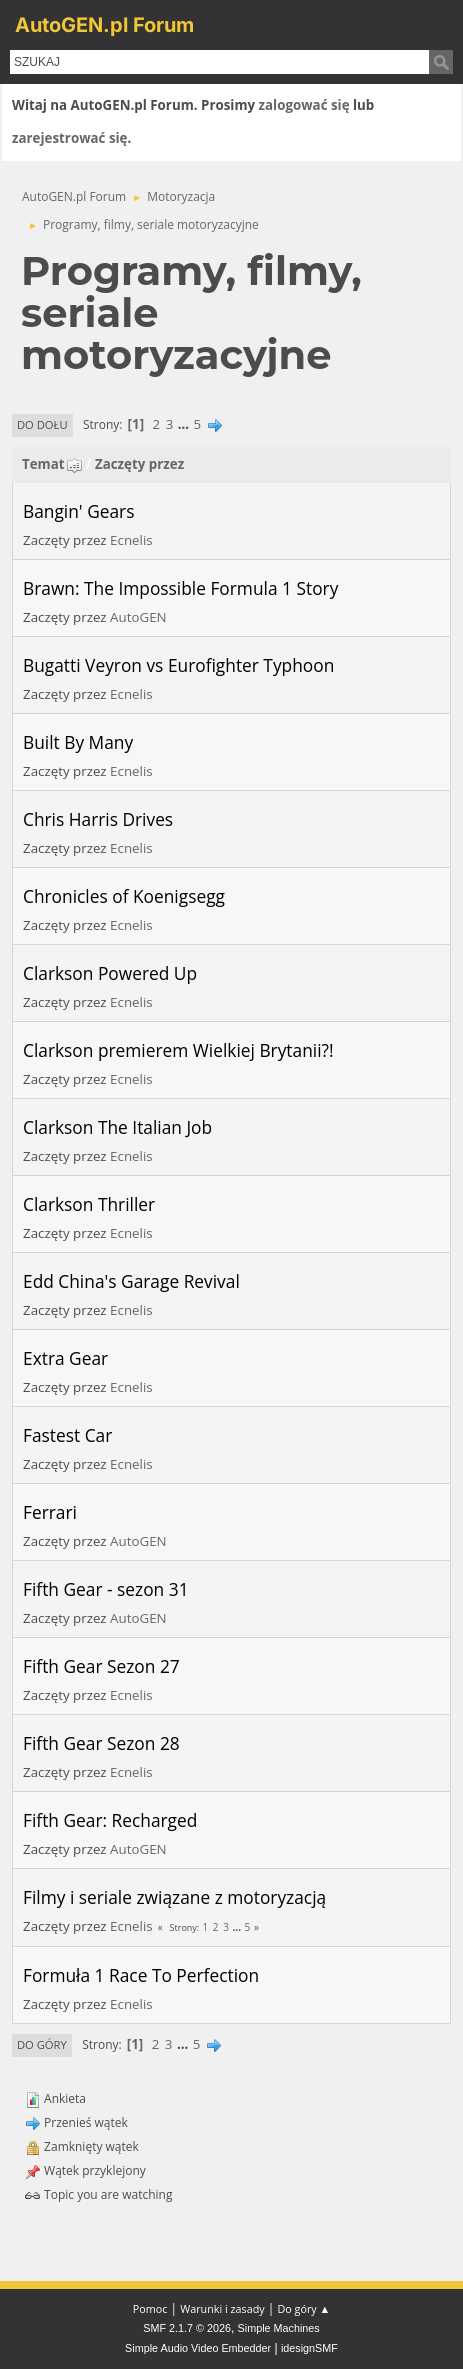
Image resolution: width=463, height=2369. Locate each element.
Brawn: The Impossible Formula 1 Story (180, 588)
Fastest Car (67, 1435)
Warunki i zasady (222, 2308)
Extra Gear (65, 1358)
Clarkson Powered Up (110, 973)
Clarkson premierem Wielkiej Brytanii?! (178, 1050)
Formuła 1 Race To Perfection (141, 1975)
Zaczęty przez (139, 464)
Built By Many (78, 742)
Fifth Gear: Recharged (110, 1820)
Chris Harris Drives (98, 819)
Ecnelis (131, 540)
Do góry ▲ (303, 2308)
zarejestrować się (69, 138)
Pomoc (150, 2308)
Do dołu (42, 424)
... (185, 424)
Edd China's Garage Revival (131, 1281)
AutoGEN (138, 617)
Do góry (42, 2044)
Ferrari (50, 1512)
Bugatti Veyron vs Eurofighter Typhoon (178, 665)
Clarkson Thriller (89, 1204)
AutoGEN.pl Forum (104, 25)
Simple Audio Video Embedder (198, 2348)
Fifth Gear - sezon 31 (106, 1589)
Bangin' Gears (78, 511)
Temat (52, 464)
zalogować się (304, 105)
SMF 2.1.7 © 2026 (187, 2328)
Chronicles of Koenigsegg (124, 896)
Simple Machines (279, 2328)
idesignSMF (309, 2348)
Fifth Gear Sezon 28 (101, 1743)
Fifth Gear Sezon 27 (101, 1666)
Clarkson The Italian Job (117, 1127)
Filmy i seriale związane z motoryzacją (174, 1897)
